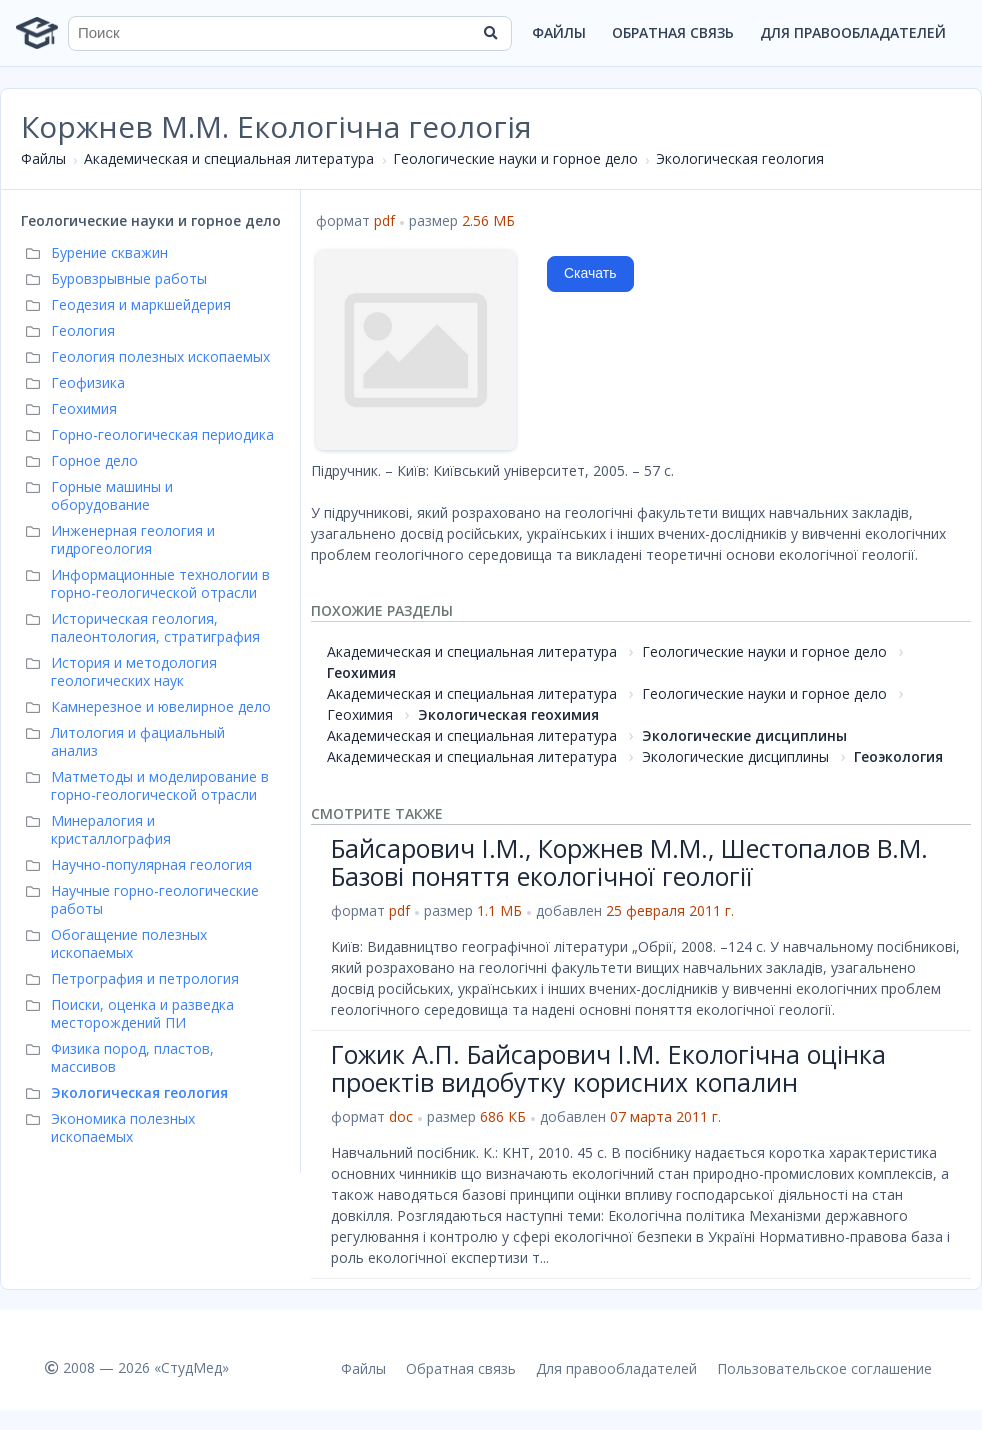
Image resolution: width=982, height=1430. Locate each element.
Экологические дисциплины (744, 735)
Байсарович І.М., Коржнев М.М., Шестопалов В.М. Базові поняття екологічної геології (629, 862)
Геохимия (361, 672)
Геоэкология (898, 756)
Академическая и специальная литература (229, 158)
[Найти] (490, 33)
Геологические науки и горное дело (515, 158)
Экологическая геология (740, 158)
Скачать (590, 273)
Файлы (559, 32)
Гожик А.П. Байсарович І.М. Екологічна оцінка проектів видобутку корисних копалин (608, 1068)
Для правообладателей (853, 32)
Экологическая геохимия (508, 714)
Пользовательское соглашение (824, 1368)
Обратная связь (673, 32)
